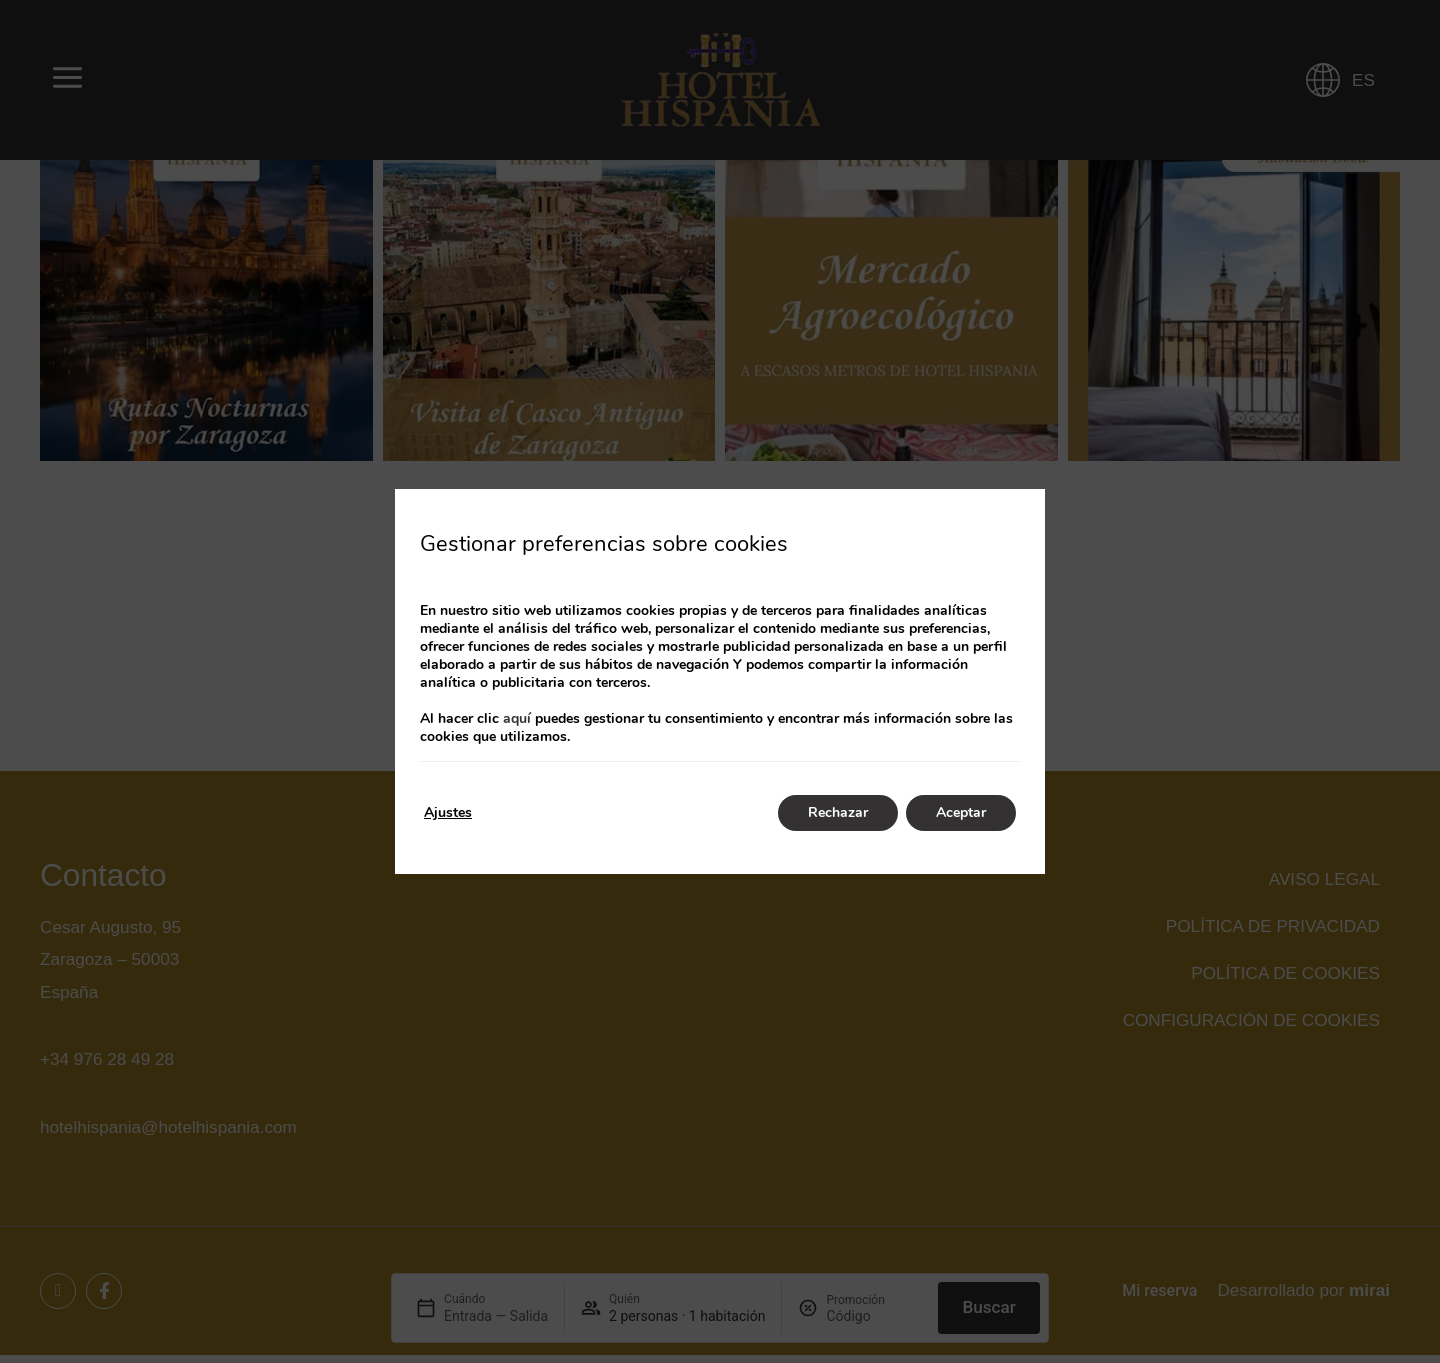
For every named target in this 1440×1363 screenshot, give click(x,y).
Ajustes (448, 812)
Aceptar (961, 812)
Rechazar (838, 812)
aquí (517, 718)
